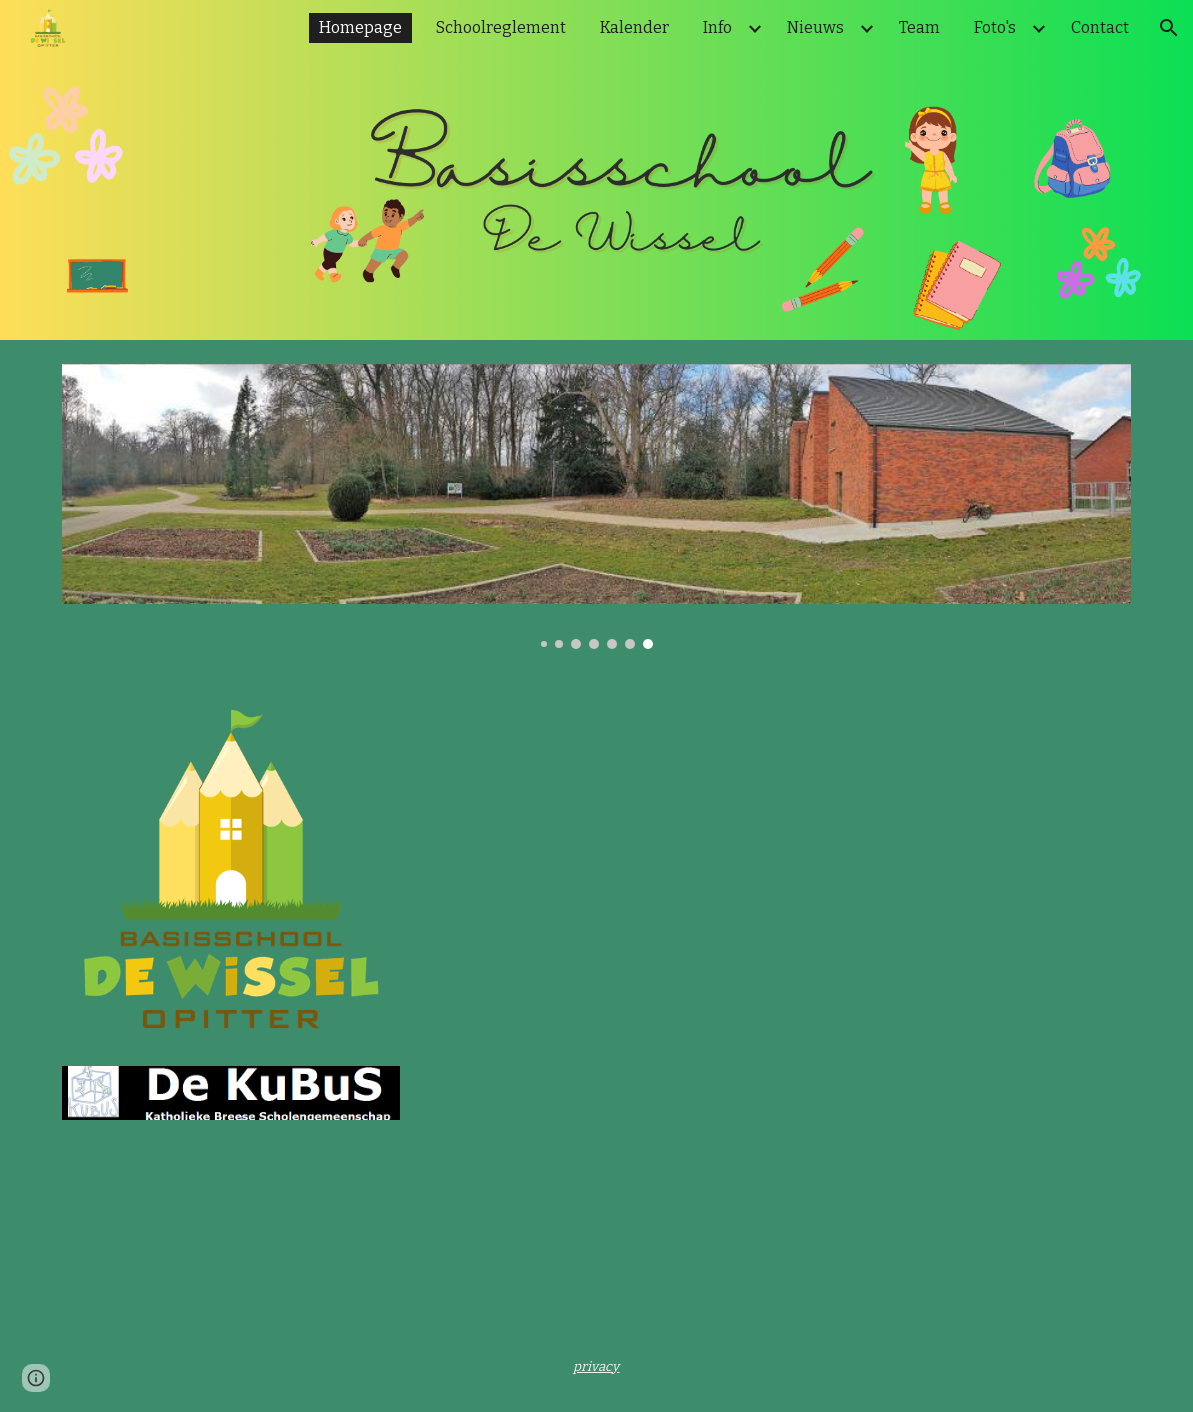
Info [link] (717, 27)
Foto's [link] (995, 27)
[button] (1169, 28)
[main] (596, 1366)
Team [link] (919, 27)
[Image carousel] (597, 506)
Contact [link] (1100, 27)
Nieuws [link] (815, 27)
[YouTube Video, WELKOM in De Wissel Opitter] (687, 874)
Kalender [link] (634, 27)
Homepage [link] (360, 27)
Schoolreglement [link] (501, 27)
